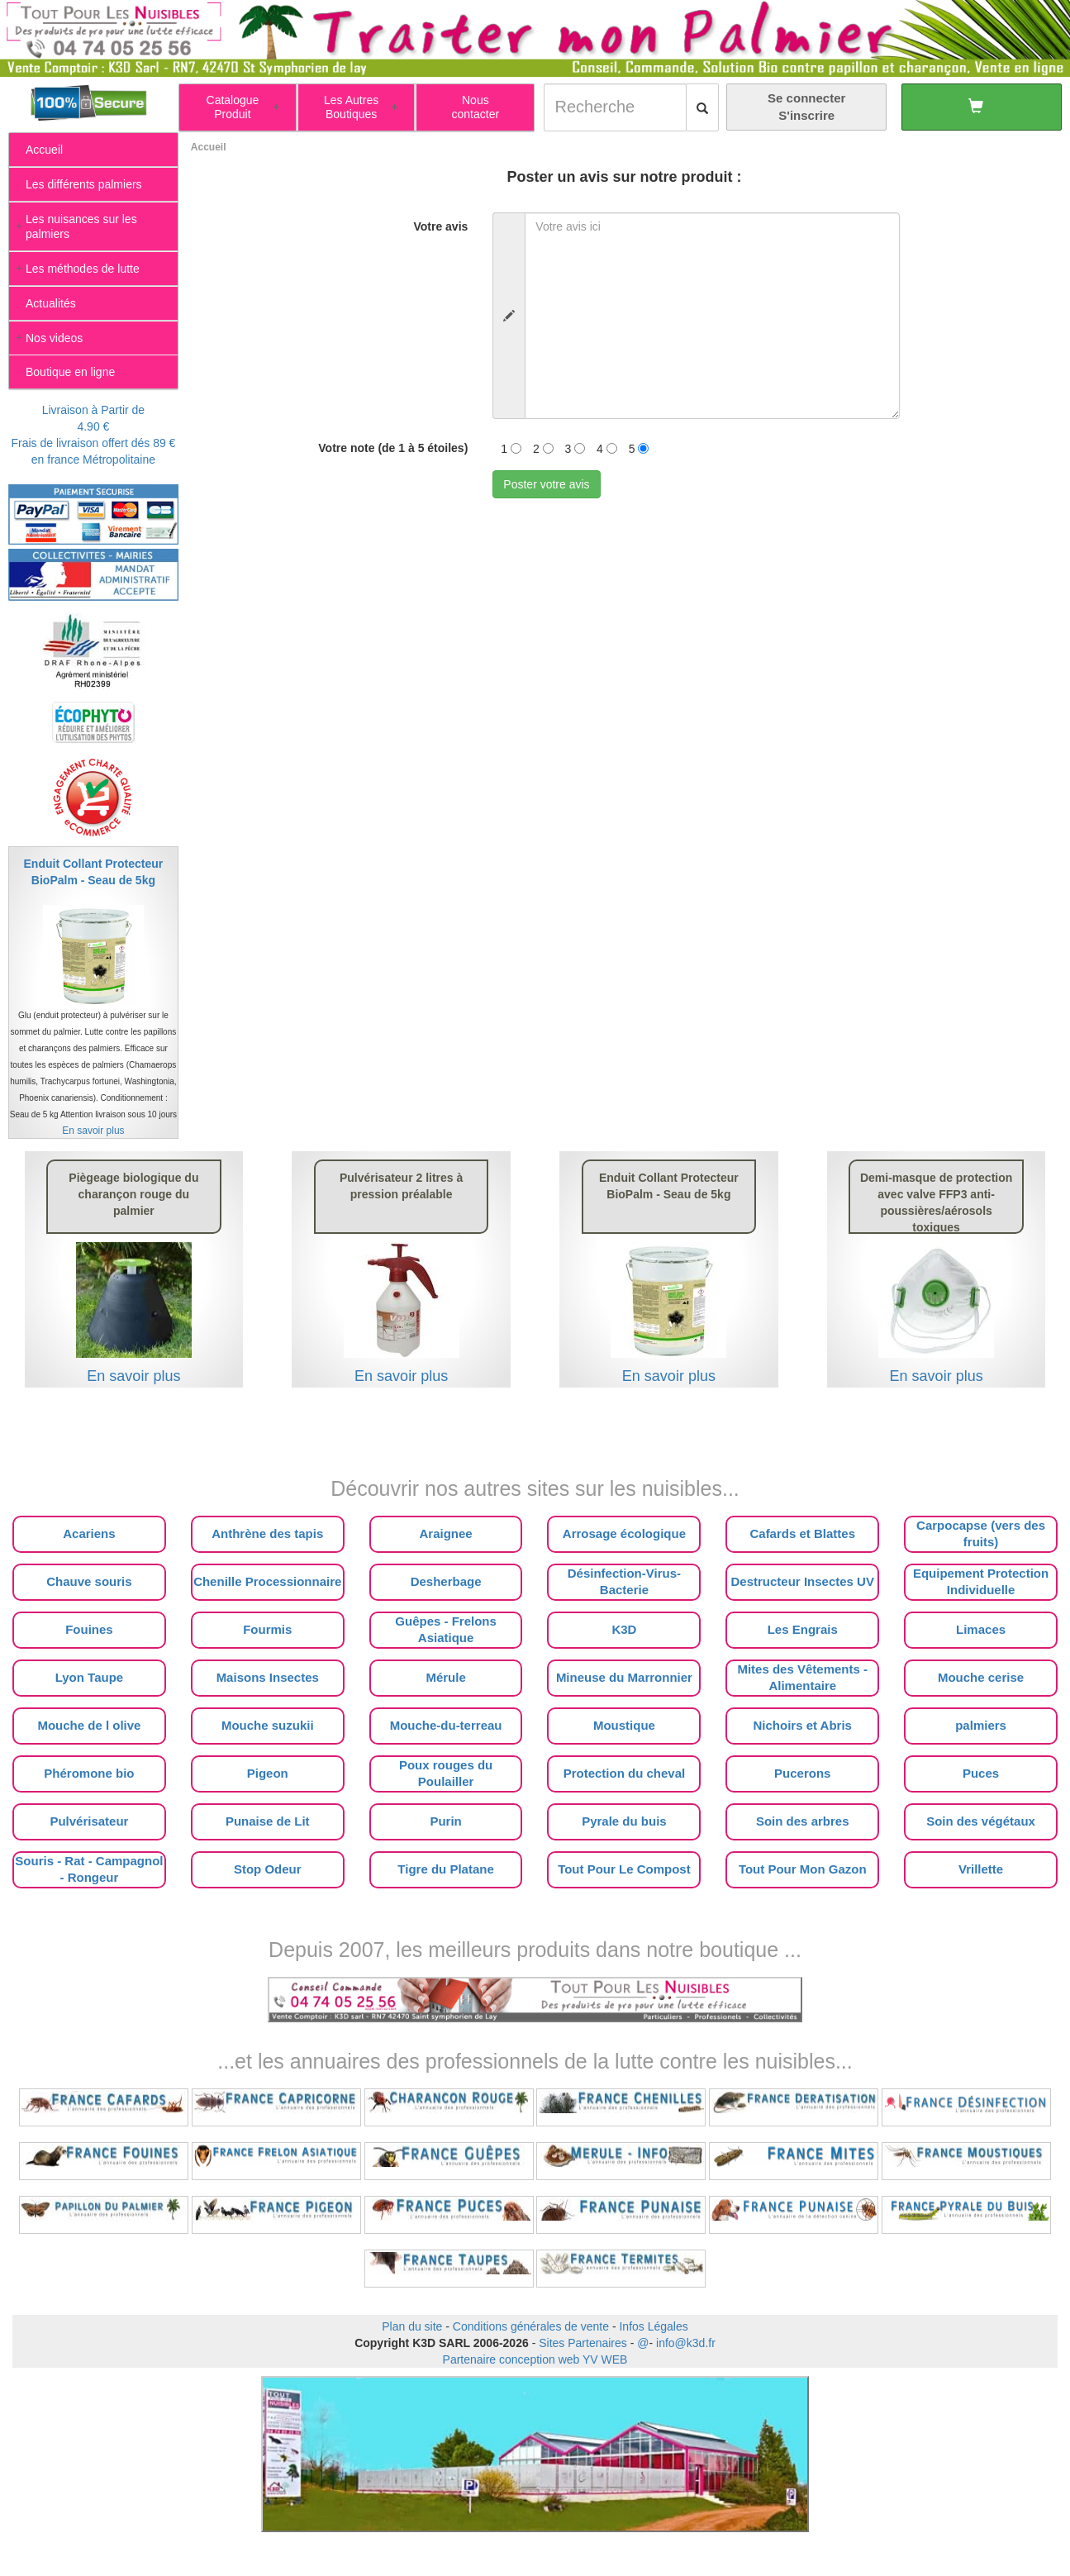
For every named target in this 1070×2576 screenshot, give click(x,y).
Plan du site (412, 2326)
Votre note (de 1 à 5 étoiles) (393, 448)
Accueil (208, 147)
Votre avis (440, 226)
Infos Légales (653, 2326)
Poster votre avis (546, 484)
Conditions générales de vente (531, 2326)
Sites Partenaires (583, 2343)
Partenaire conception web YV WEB (535, 2359)
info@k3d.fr (686, 2343)
